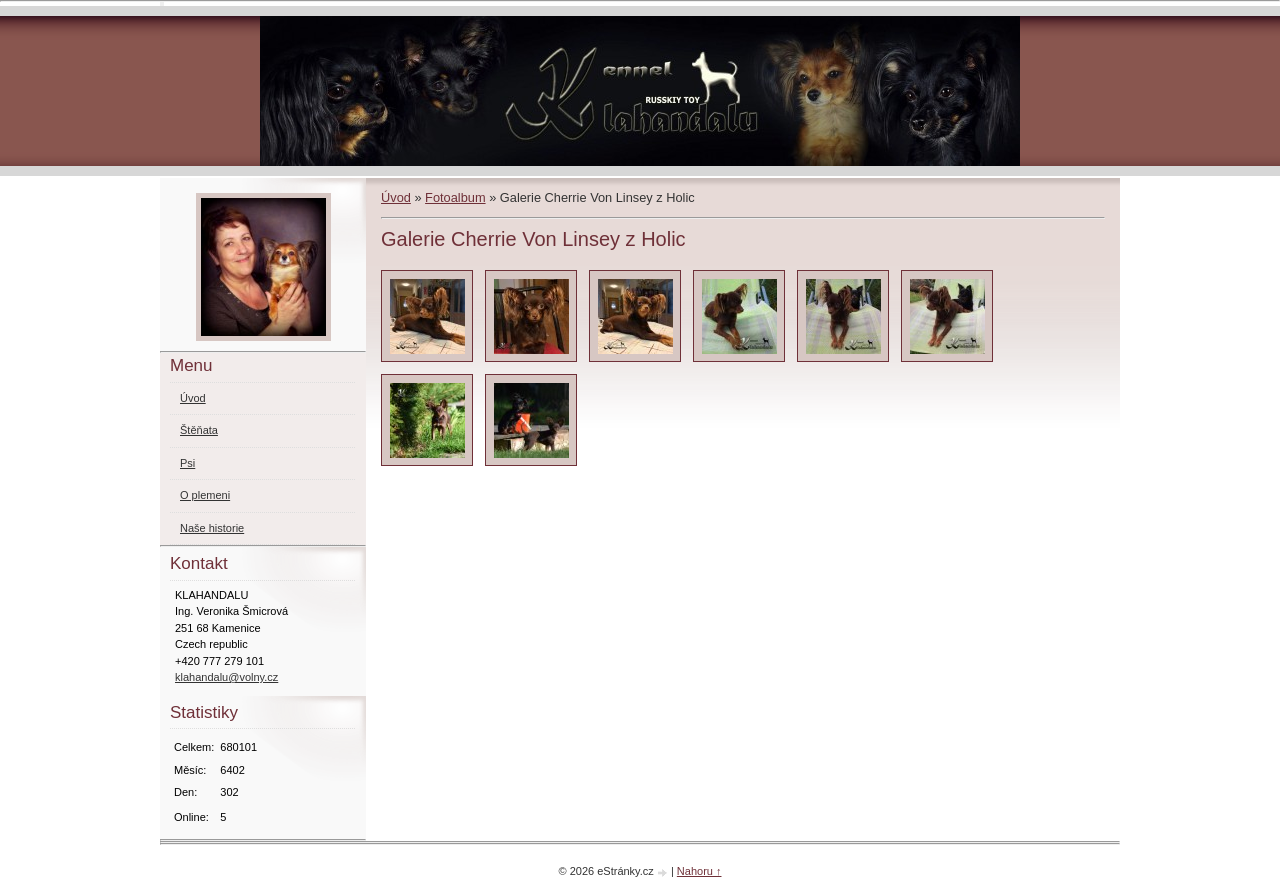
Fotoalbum (455, 197)
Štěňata (199, 430)
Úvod (396, 197)
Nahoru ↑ (699, 871)
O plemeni (205, 495)
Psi (187, 463)
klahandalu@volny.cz (226, 677)
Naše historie (212, 528)
